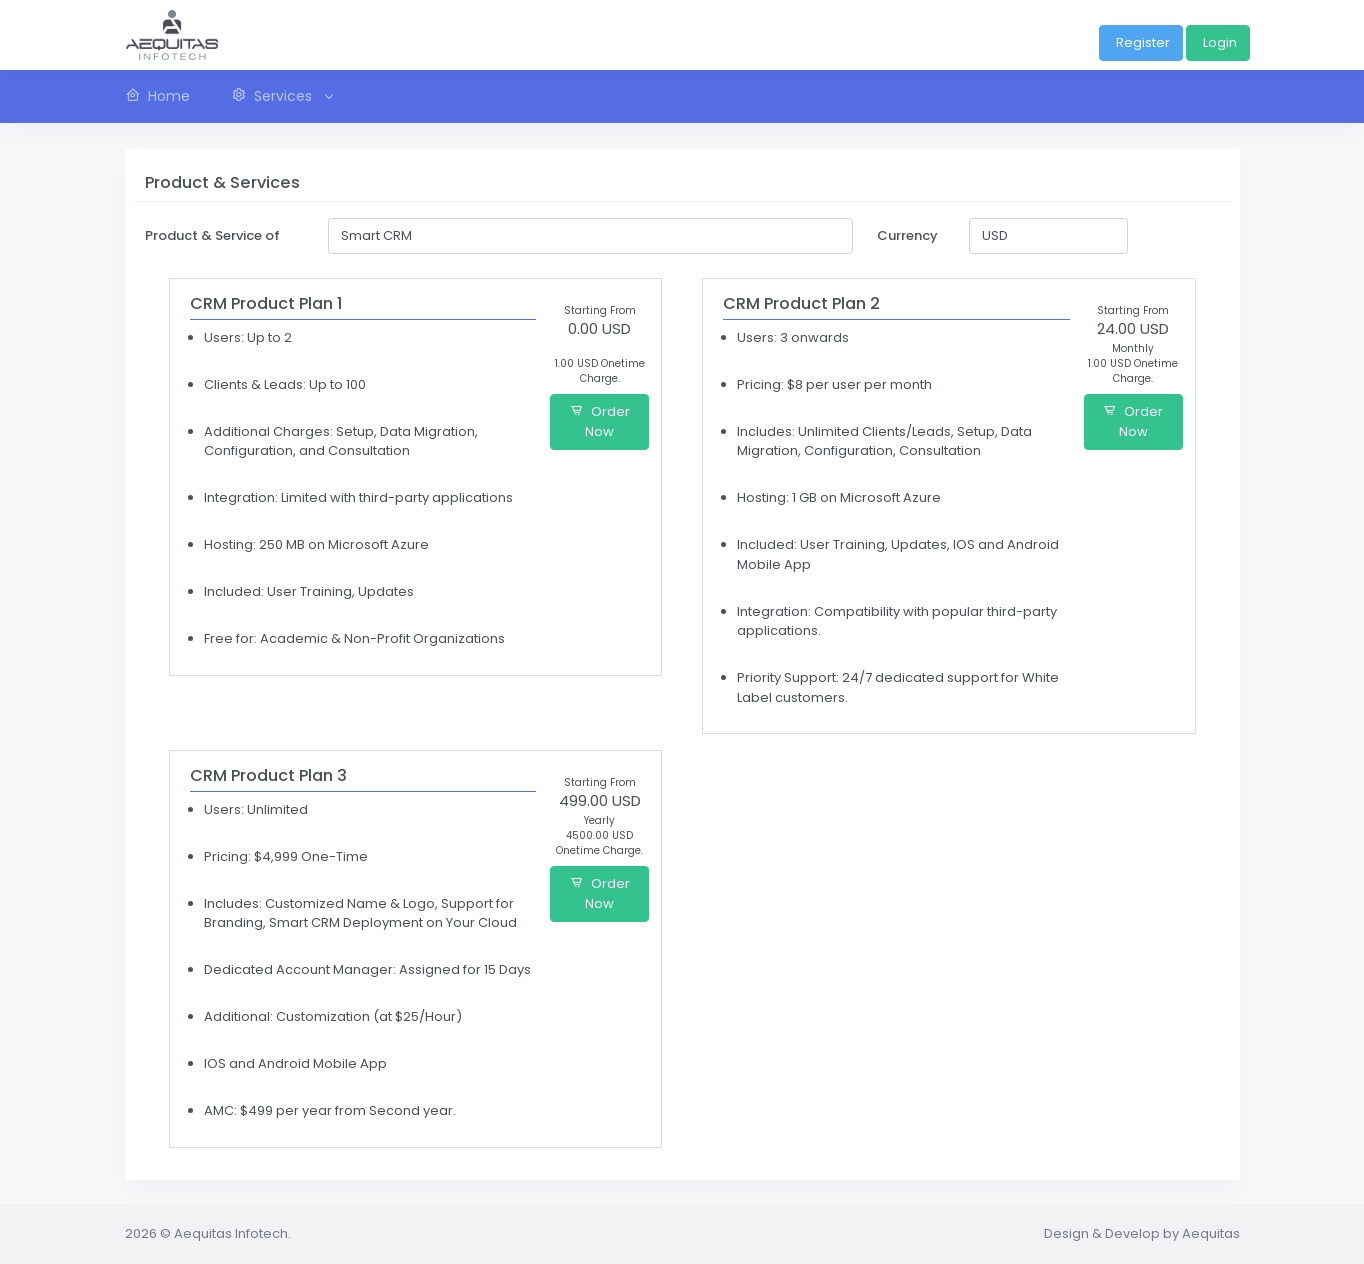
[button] (281, 96)
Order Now (600, 421)
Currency (907, 235)
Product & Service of (212, 235)
